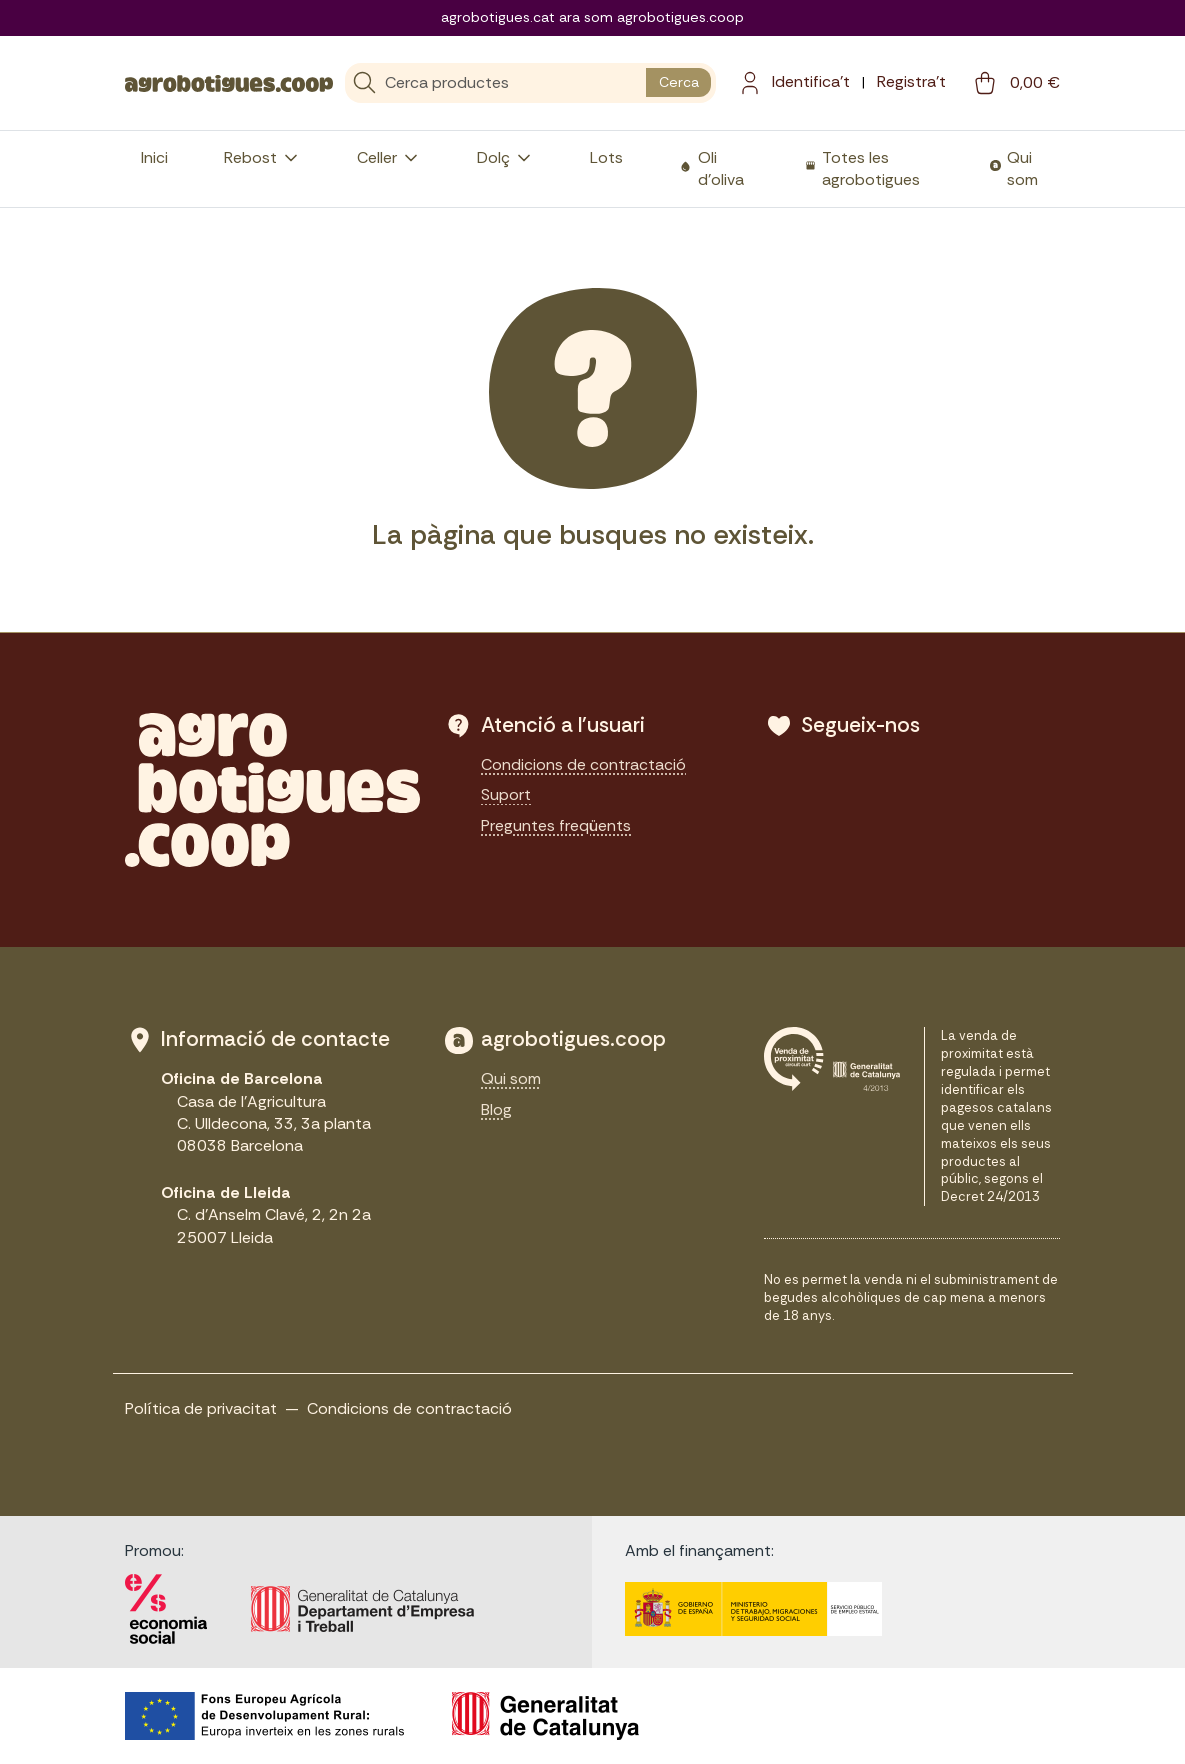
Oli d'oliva (721, 168)
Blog (496, 1109)
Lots (606, 157)
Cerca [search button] (679, 82)
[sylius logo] (229, 82)
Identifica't (811, 81)
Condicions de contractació (583, 764)
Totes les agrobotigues (871, 168)
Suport (506, 794)
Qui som (1022, 168)
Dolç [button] (505, 157)
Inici (154, 157)
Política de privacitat (201, 1408)
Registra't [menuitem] (911, 81)
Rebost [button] (262, 157)
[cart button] (1015, 83)
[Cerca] (496, 83)
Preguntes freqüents (556, 825)
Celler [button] (389, 157)
